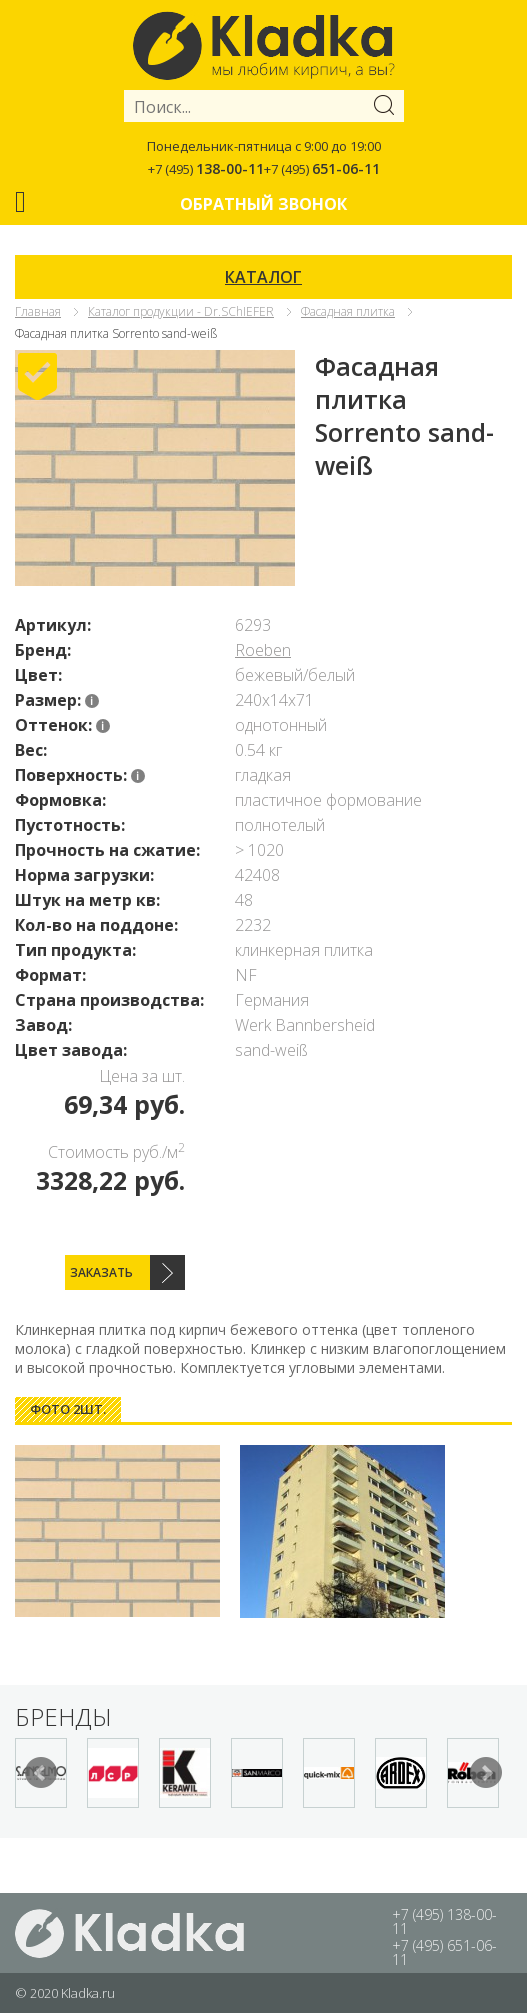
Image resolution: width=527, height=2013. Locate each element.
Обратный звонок (263, 204)
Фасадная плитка (348, 311)
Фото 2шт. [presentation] (68, 1409)
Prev (41, 1773)
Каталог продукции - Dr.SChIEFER (181, 311)
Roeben (263, 650)
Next (486, 1773)
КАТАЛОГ (263, 277)
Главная (38, 311)
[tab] (68, 1409)
